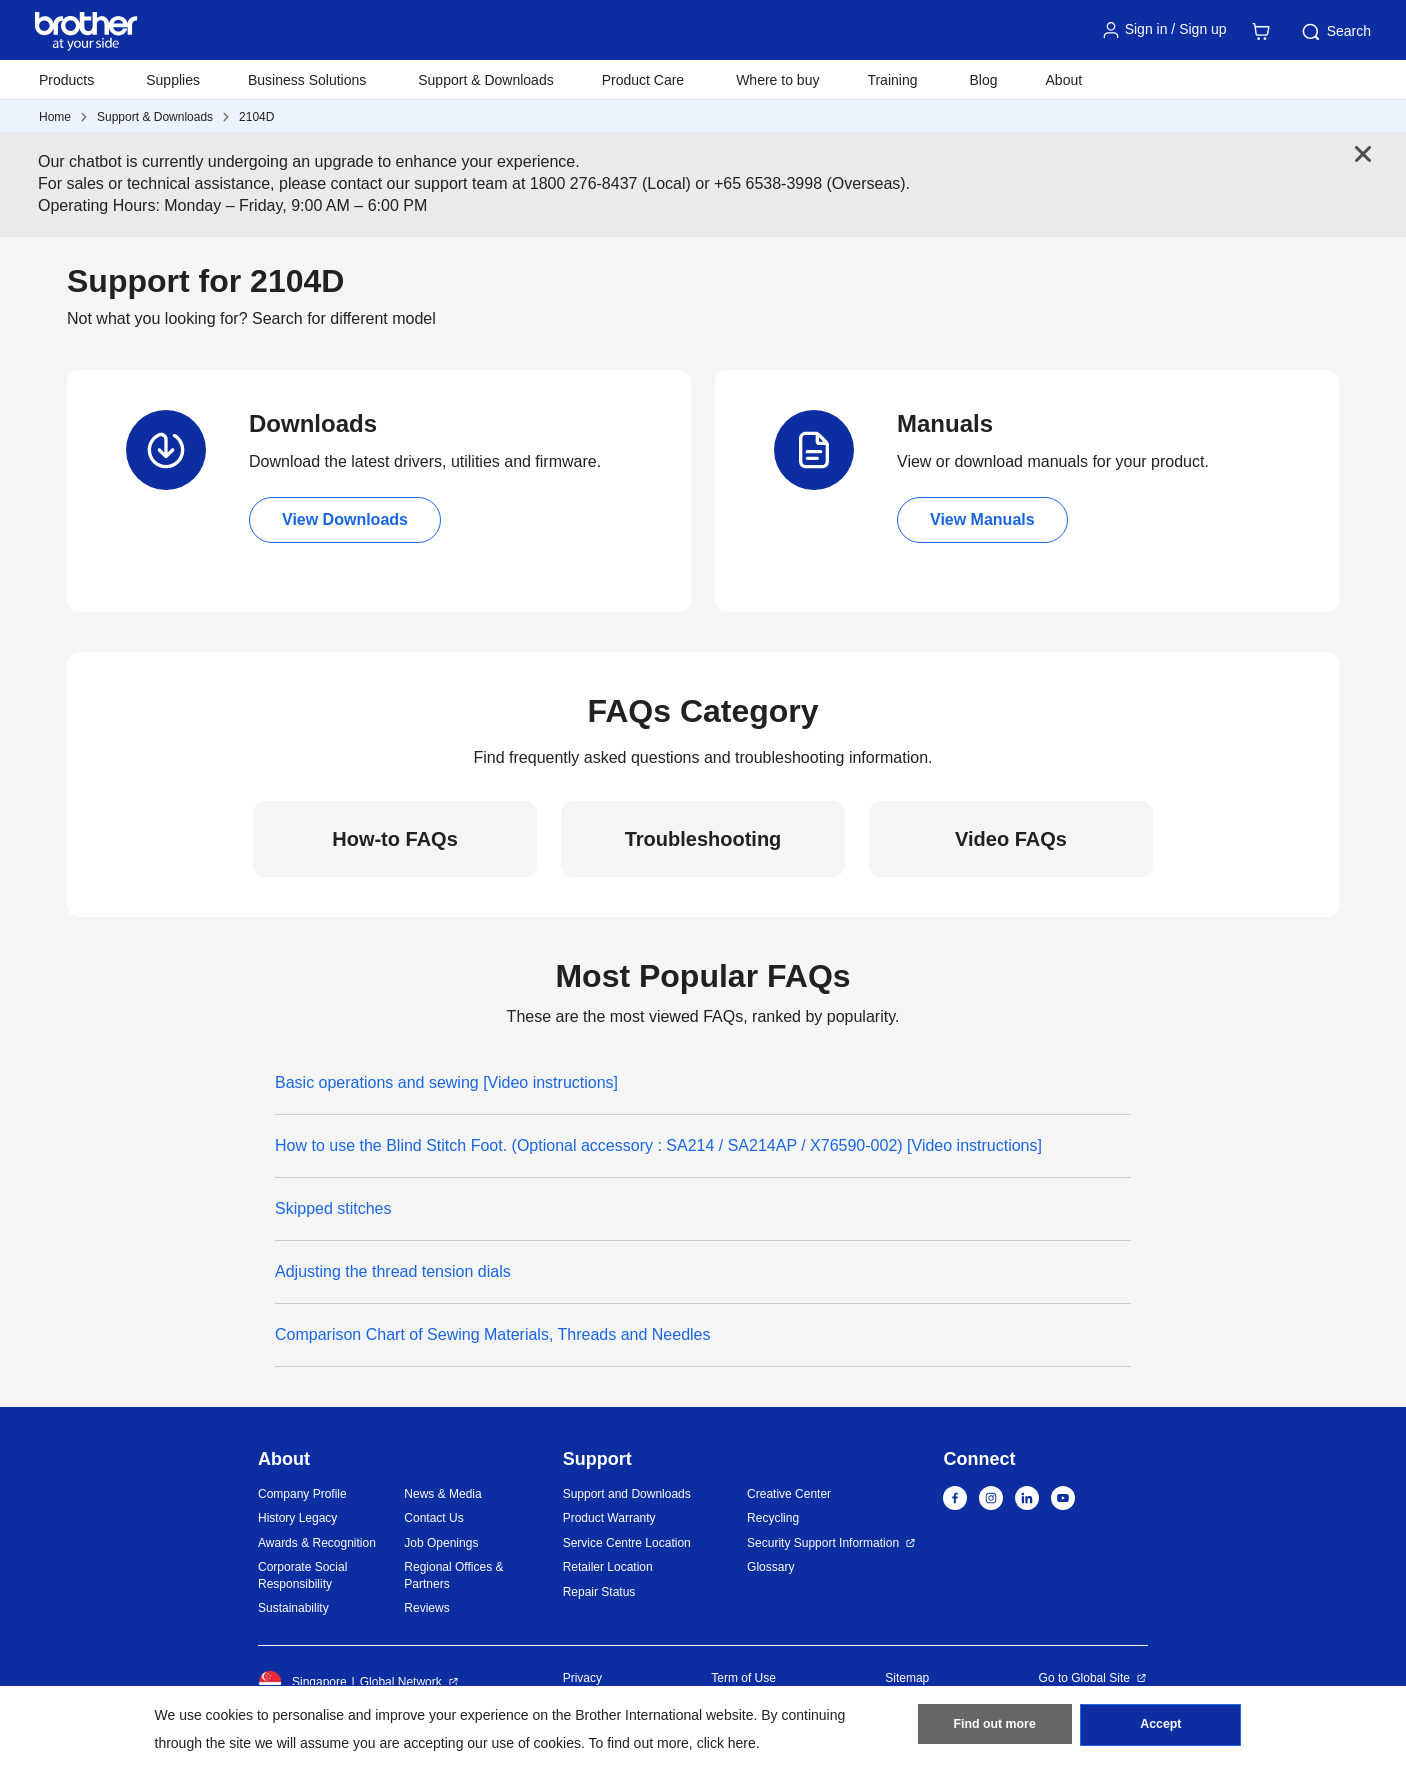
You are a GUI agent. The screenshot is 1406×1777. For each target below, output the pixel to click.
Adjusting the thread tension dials (393, 1271)
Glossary (770, 1567)
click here (726, 1743)
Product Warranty (609, 1518)
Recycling (773, 1518)
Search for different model (344, 318)
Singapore (302, 1682)
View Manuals (982, 519)
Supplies (173, 80)
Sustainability (293, 1608)
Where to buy (777, 80)
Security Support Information (823, 1543)
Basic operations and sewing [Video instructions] (446, 1082)
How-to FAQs (395, 839)
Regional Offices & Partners (453, 1575)
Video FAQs (1011, 839)
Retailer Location (608, 1567)
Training (892, 80)
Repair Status (599, 1592)
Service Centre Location (627, 1543)
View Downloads (345, 519)
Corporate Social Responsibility (302, 1575)
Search (1335, 32)
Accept (1161, 1728)
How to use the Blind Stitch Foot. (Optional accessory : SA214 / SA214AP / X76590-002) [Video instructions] (658, 1145)
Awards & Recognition (317, 1543)
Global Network (401, 1682)
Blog (983, 80)
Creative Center (789, 1494)
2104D (256, 117)
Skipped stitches (333, 1208)
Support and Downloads (627, 1494)
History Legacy (297, 1518)
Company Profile (302, 1494)
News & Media (442, 1494)
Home (55, 117)
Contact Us (433, 1518)
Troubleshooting (703, 839)
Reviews (426, 1608)
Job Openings (441, 1543)
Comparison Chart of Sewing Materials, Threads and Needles (492, 1334)
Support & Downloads (485, 80)
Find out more (995, 1728)
